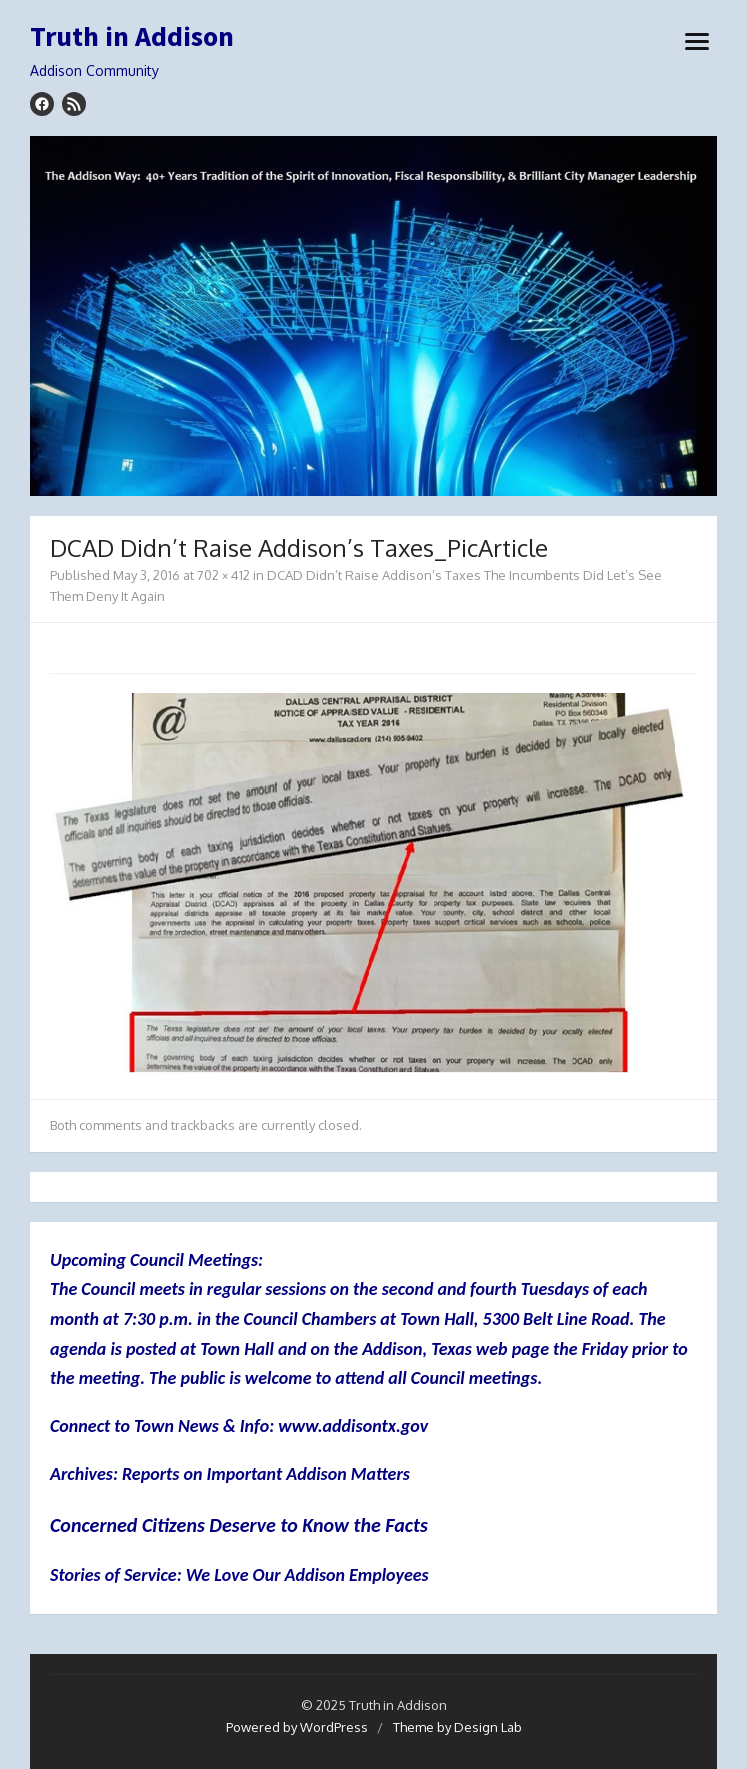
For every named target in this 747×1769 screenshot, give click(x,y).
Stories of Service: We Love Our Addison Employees (239, 1575)
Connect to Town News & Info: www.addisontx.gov (239, 1426)
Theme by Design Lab (457, 1727)
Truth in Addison (132, 37)
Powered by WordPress (297, 1727)
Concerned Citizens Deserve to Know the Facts (239, 1525)
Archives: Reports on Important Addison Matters (230, 1474)
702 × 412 (223, 575)
